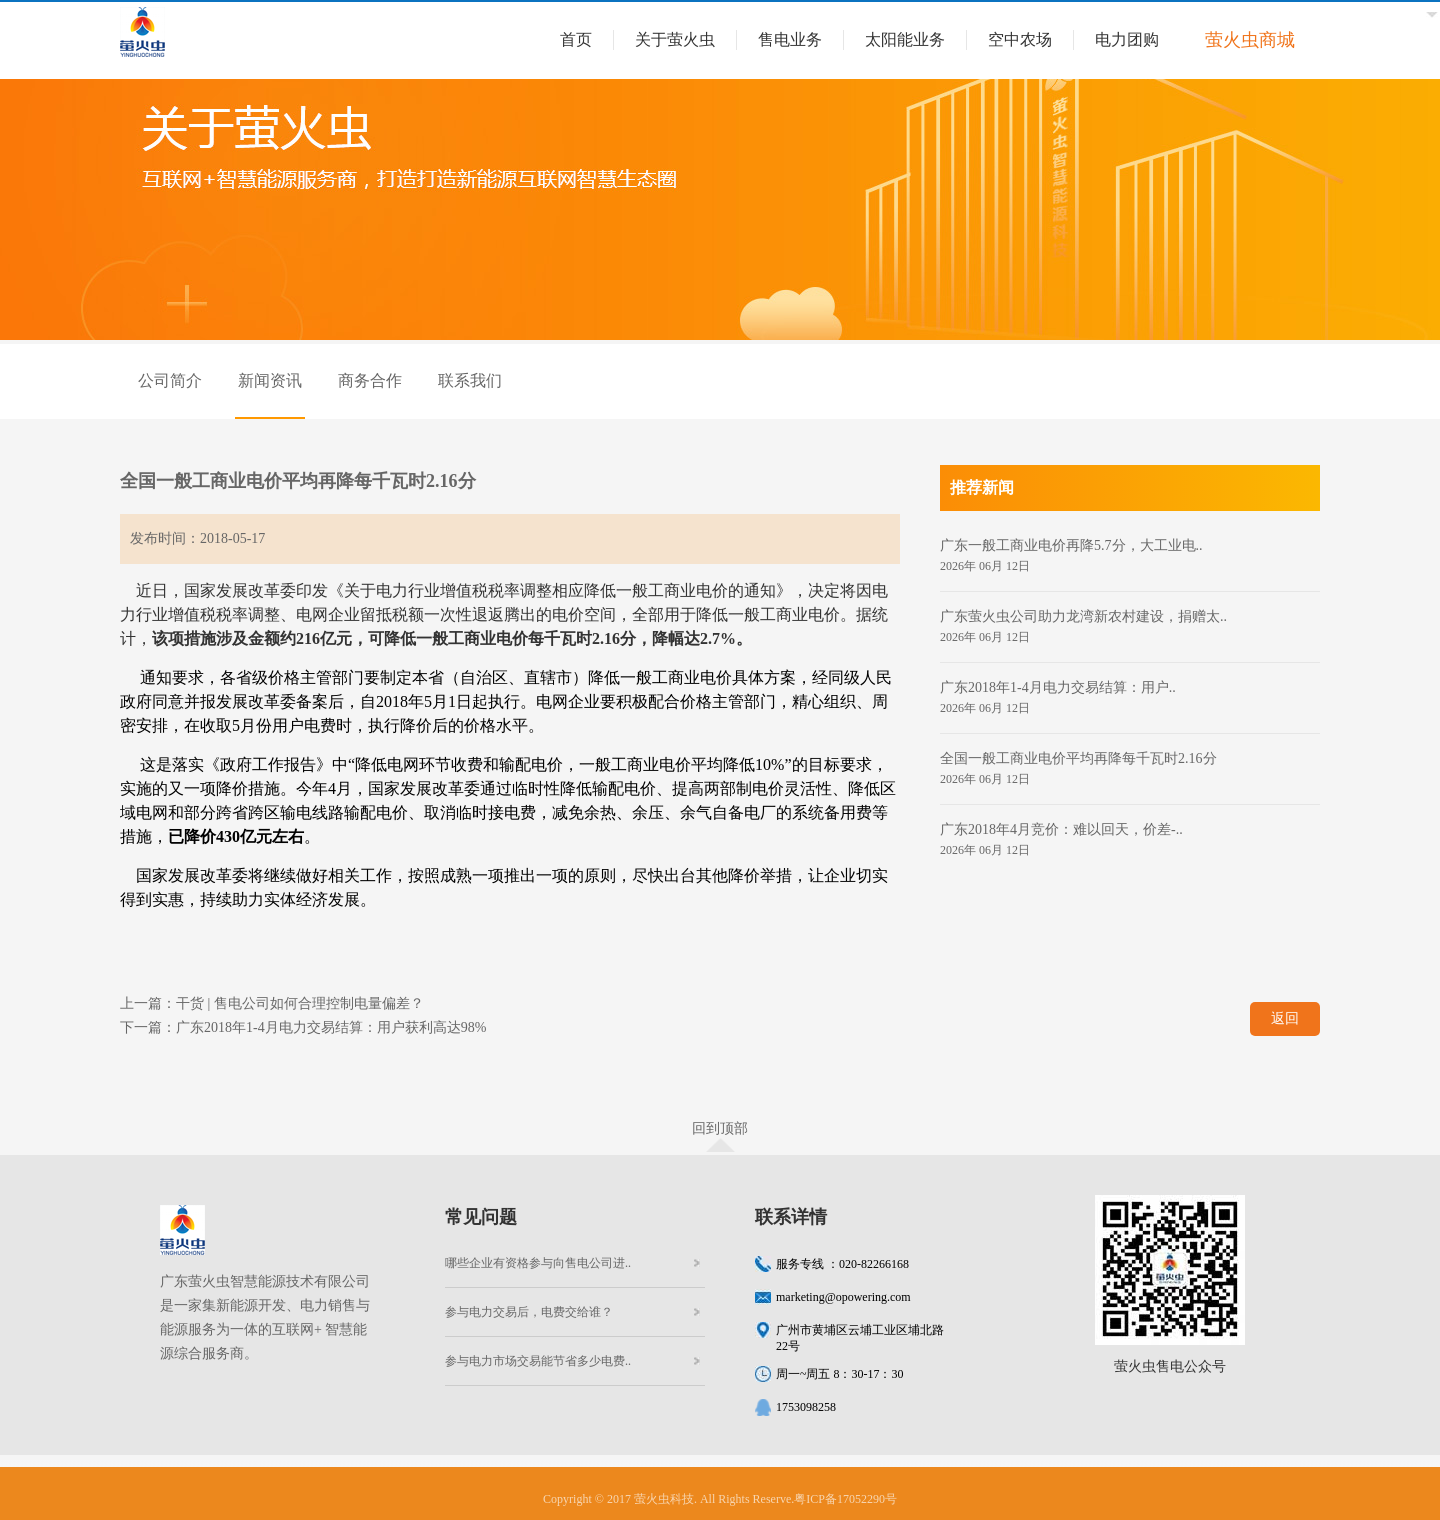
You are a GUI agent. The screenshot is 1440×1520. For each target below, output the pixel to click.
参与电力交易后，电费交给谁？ (529, 1312)
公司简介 (170, 380)
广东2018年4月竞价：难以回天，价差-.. (1061, 829)
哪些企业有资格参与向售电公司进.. (538, 1263)
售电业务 (790, 39)
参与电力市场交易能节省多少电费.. (538, 1361)
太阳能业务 (905, 39)
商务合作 (370, 380)
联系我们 (470, 380)
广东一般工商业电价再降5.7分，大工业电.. (1071, 545)
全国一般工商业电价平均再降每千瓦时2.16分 (1078, 758)
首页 (576, 39)
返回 (1285, 1018)
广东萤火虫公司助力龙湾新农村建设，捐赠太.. (1083, 616)
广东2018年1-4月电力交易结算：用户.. (1058, 687)
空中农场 (1020, 39)
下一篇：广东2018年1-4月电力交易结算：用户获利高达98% (303, 1027)
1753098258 (806, 1407)
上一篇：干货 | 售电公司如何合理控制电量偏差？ (272, 1003)
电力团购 (1127, 39)
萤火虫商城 (1250, 40)
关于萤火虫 (675, 39)
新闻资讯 (270, 380)
